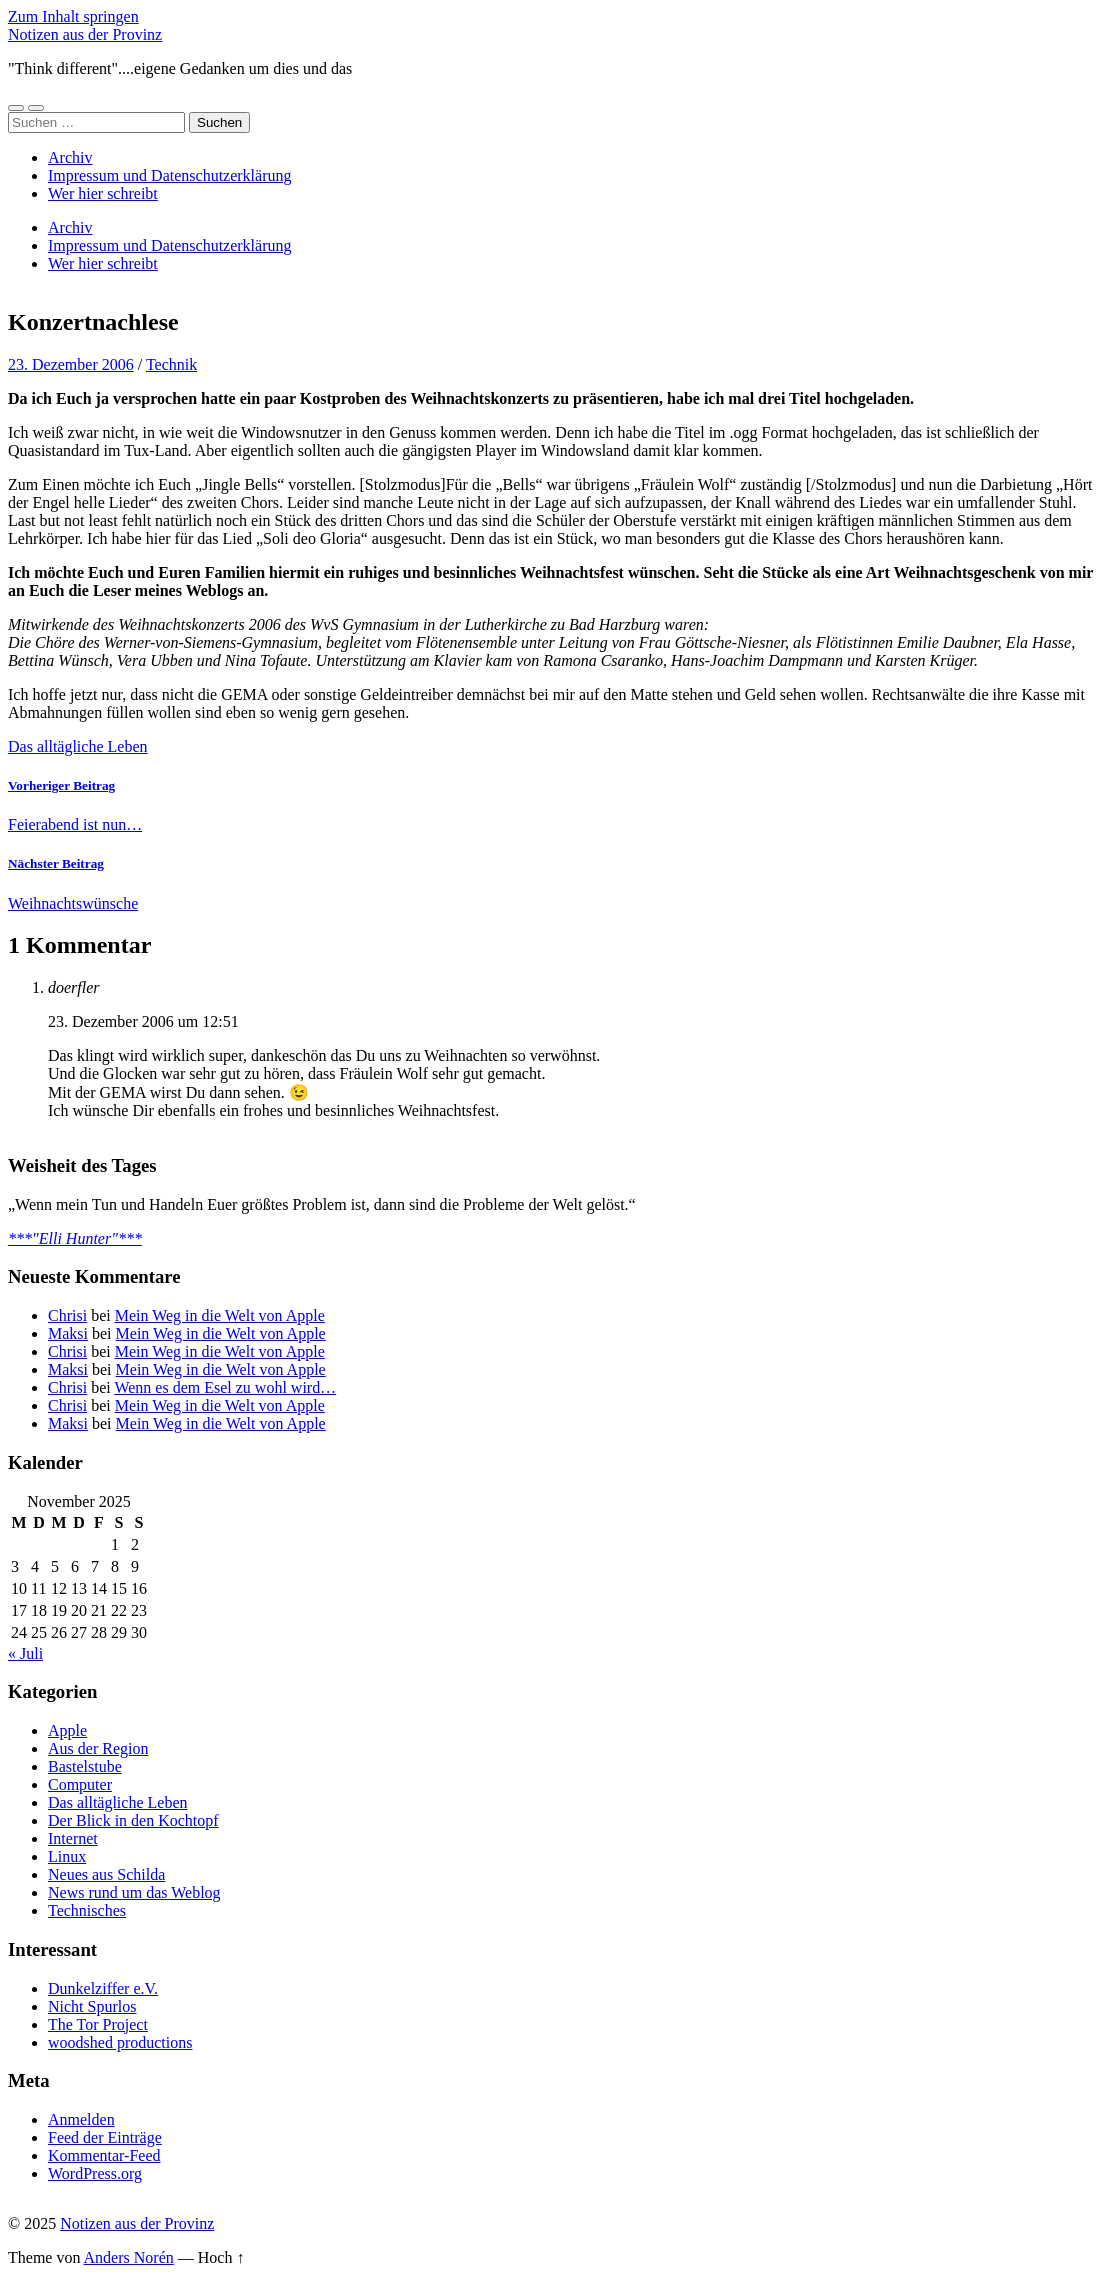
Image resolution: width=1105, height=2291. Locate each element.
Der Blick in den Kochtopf (133, 1820)
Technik (171, 364)
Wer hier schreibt (103, 193)
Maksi (68, 1333)
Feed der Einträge (105, 2137)
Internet (73, 1838)
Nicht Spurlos (92, 2006)
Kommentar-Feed (104, 2155)
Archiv (70, 157)
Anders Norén (129, 2257)
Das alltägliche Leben (78, 746)
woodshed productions (120, 2042)
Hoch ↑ (221, 2257)
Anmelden (81, 2119)
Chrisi (67, 1315)
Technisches (87, 1910)
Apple (67, 1730)
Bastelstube (85, 1766)
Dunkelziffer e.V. (103, 1988)
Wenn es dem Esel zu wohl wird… (225, 1387)
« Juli (25, 1653)
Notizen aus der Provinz (85, 34)
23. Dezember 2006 (71, 364)
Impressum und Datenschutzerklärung (169, 175)
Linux (67, 1856)
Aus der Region (98, 1748)
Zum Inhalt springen (73, 16)
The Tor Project (98, 2024)
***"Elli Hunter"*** (75, 1238)
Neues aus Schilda (106, 1874)
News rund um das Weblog (134, 1892)
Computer (80, 1784)
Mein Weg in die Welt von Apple (220, 1315)
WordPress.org (95, 2173)
